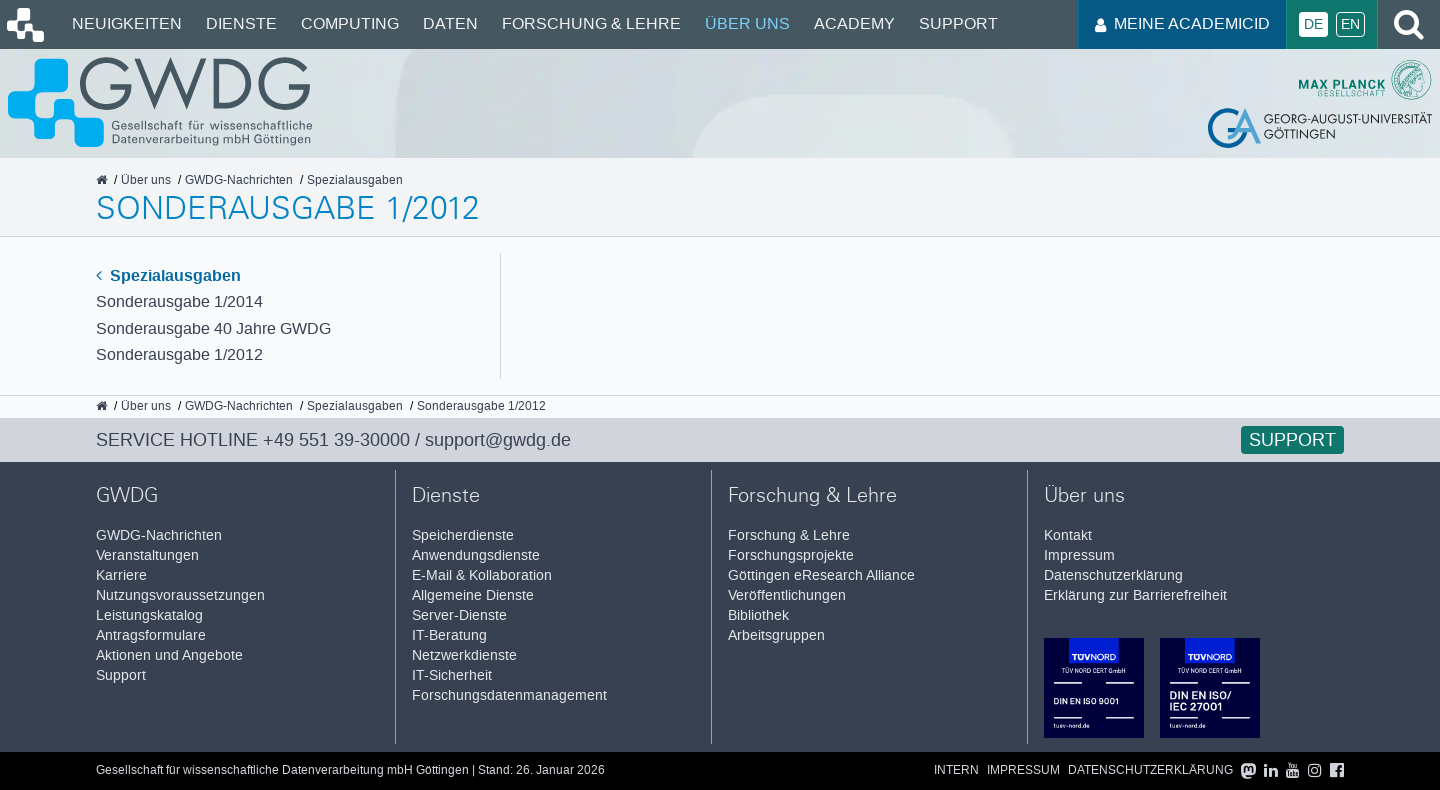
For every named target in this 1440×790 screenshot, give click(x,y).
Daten (450, 23)
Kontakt (1068, 535)
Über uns (747, 23)
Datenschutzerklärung (1113, 575)
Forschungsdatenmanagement (509, 695)
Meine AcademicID (1182, 23)
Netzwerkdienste (464, 655)
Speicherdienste (463, 535)
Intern (956, 770)
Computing (350, 23)
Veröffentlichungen (787, 595)
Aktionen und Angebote (169, 655)
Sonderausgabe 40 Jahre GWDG (213, 328)
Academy (854, 23)
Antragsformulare (151, 635)
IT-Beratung (449, 635)
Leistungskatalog (149, 615)
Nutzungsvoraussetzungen (180, 595)
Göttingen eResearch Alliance (821, 575)
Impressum (1079, 555)
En (1350, 24)
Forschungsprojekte (791, 555)
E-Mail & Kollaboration (482, 575)
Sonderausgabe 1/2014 (179, 301)
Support (958, 23)
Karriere (121, 575)
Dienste (241, 23)
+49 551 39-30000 (336, 440)
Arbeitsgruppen (776, 635)
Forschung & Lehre (591, 23)
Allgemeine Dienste (473, 595)
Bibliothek (758, 615)
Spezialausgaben (168, 275)
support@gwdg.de (498, 440)
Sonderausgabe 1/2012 (179, 354)
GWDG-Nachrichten (159, 535)
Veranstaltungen (147, 555)
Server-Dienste (459, 615)
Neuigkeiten (127, 23)
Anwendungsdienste (476, 555)
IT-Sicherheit (452, 675)
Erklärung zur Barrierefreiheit (1135, 595)
